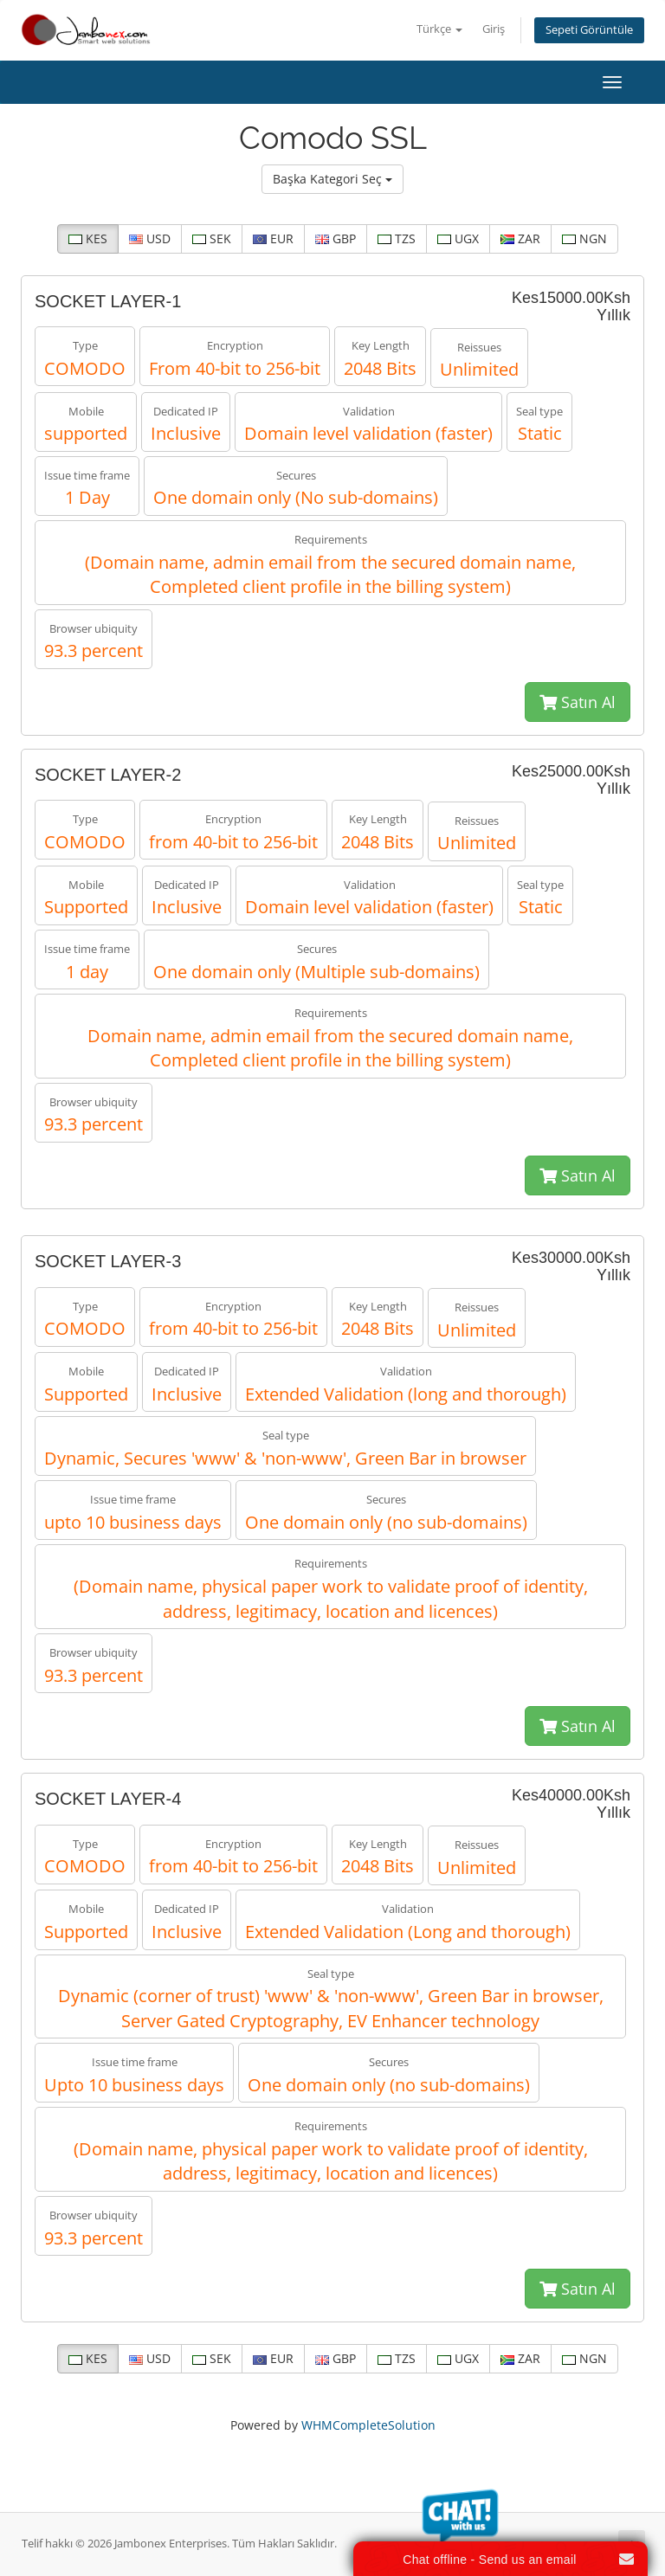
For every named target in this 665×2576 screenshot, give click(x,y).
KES (87, 238)
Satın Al (577, 702)
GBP (335, 238)
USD (150, 238)
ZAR (520, 238)
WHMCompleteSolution (368, 2425)
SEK (211, 238)
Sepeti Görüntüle (589, 30)
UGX (458, 238)
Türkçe (439, 29)
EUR (273, 238)
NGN (584, 238)
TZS (397, 238)
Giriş (493, 29)
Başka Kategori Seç (332, 179)
